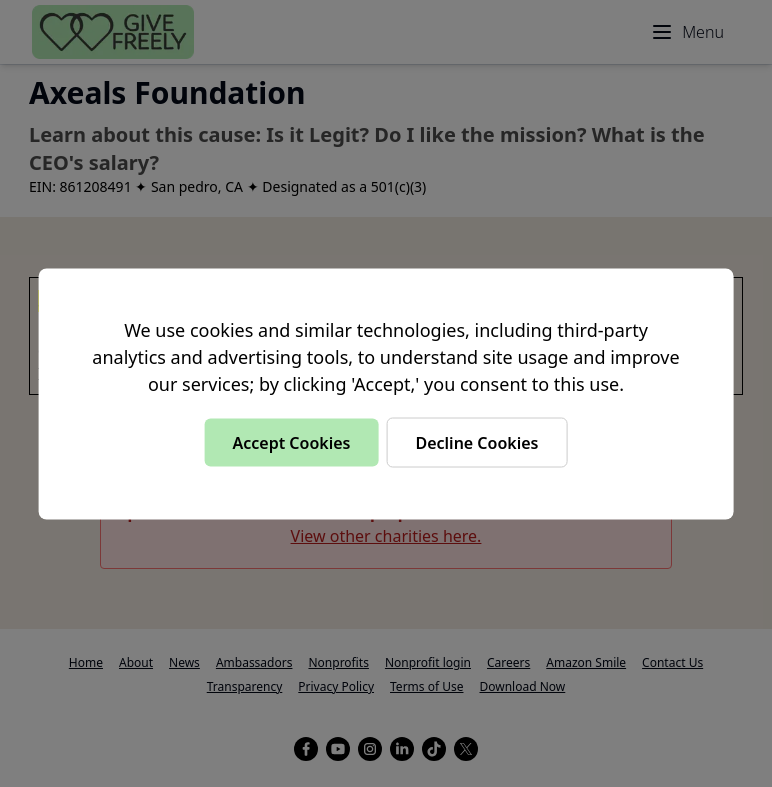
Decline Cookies (476, 442)
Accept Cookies (291, 442)
